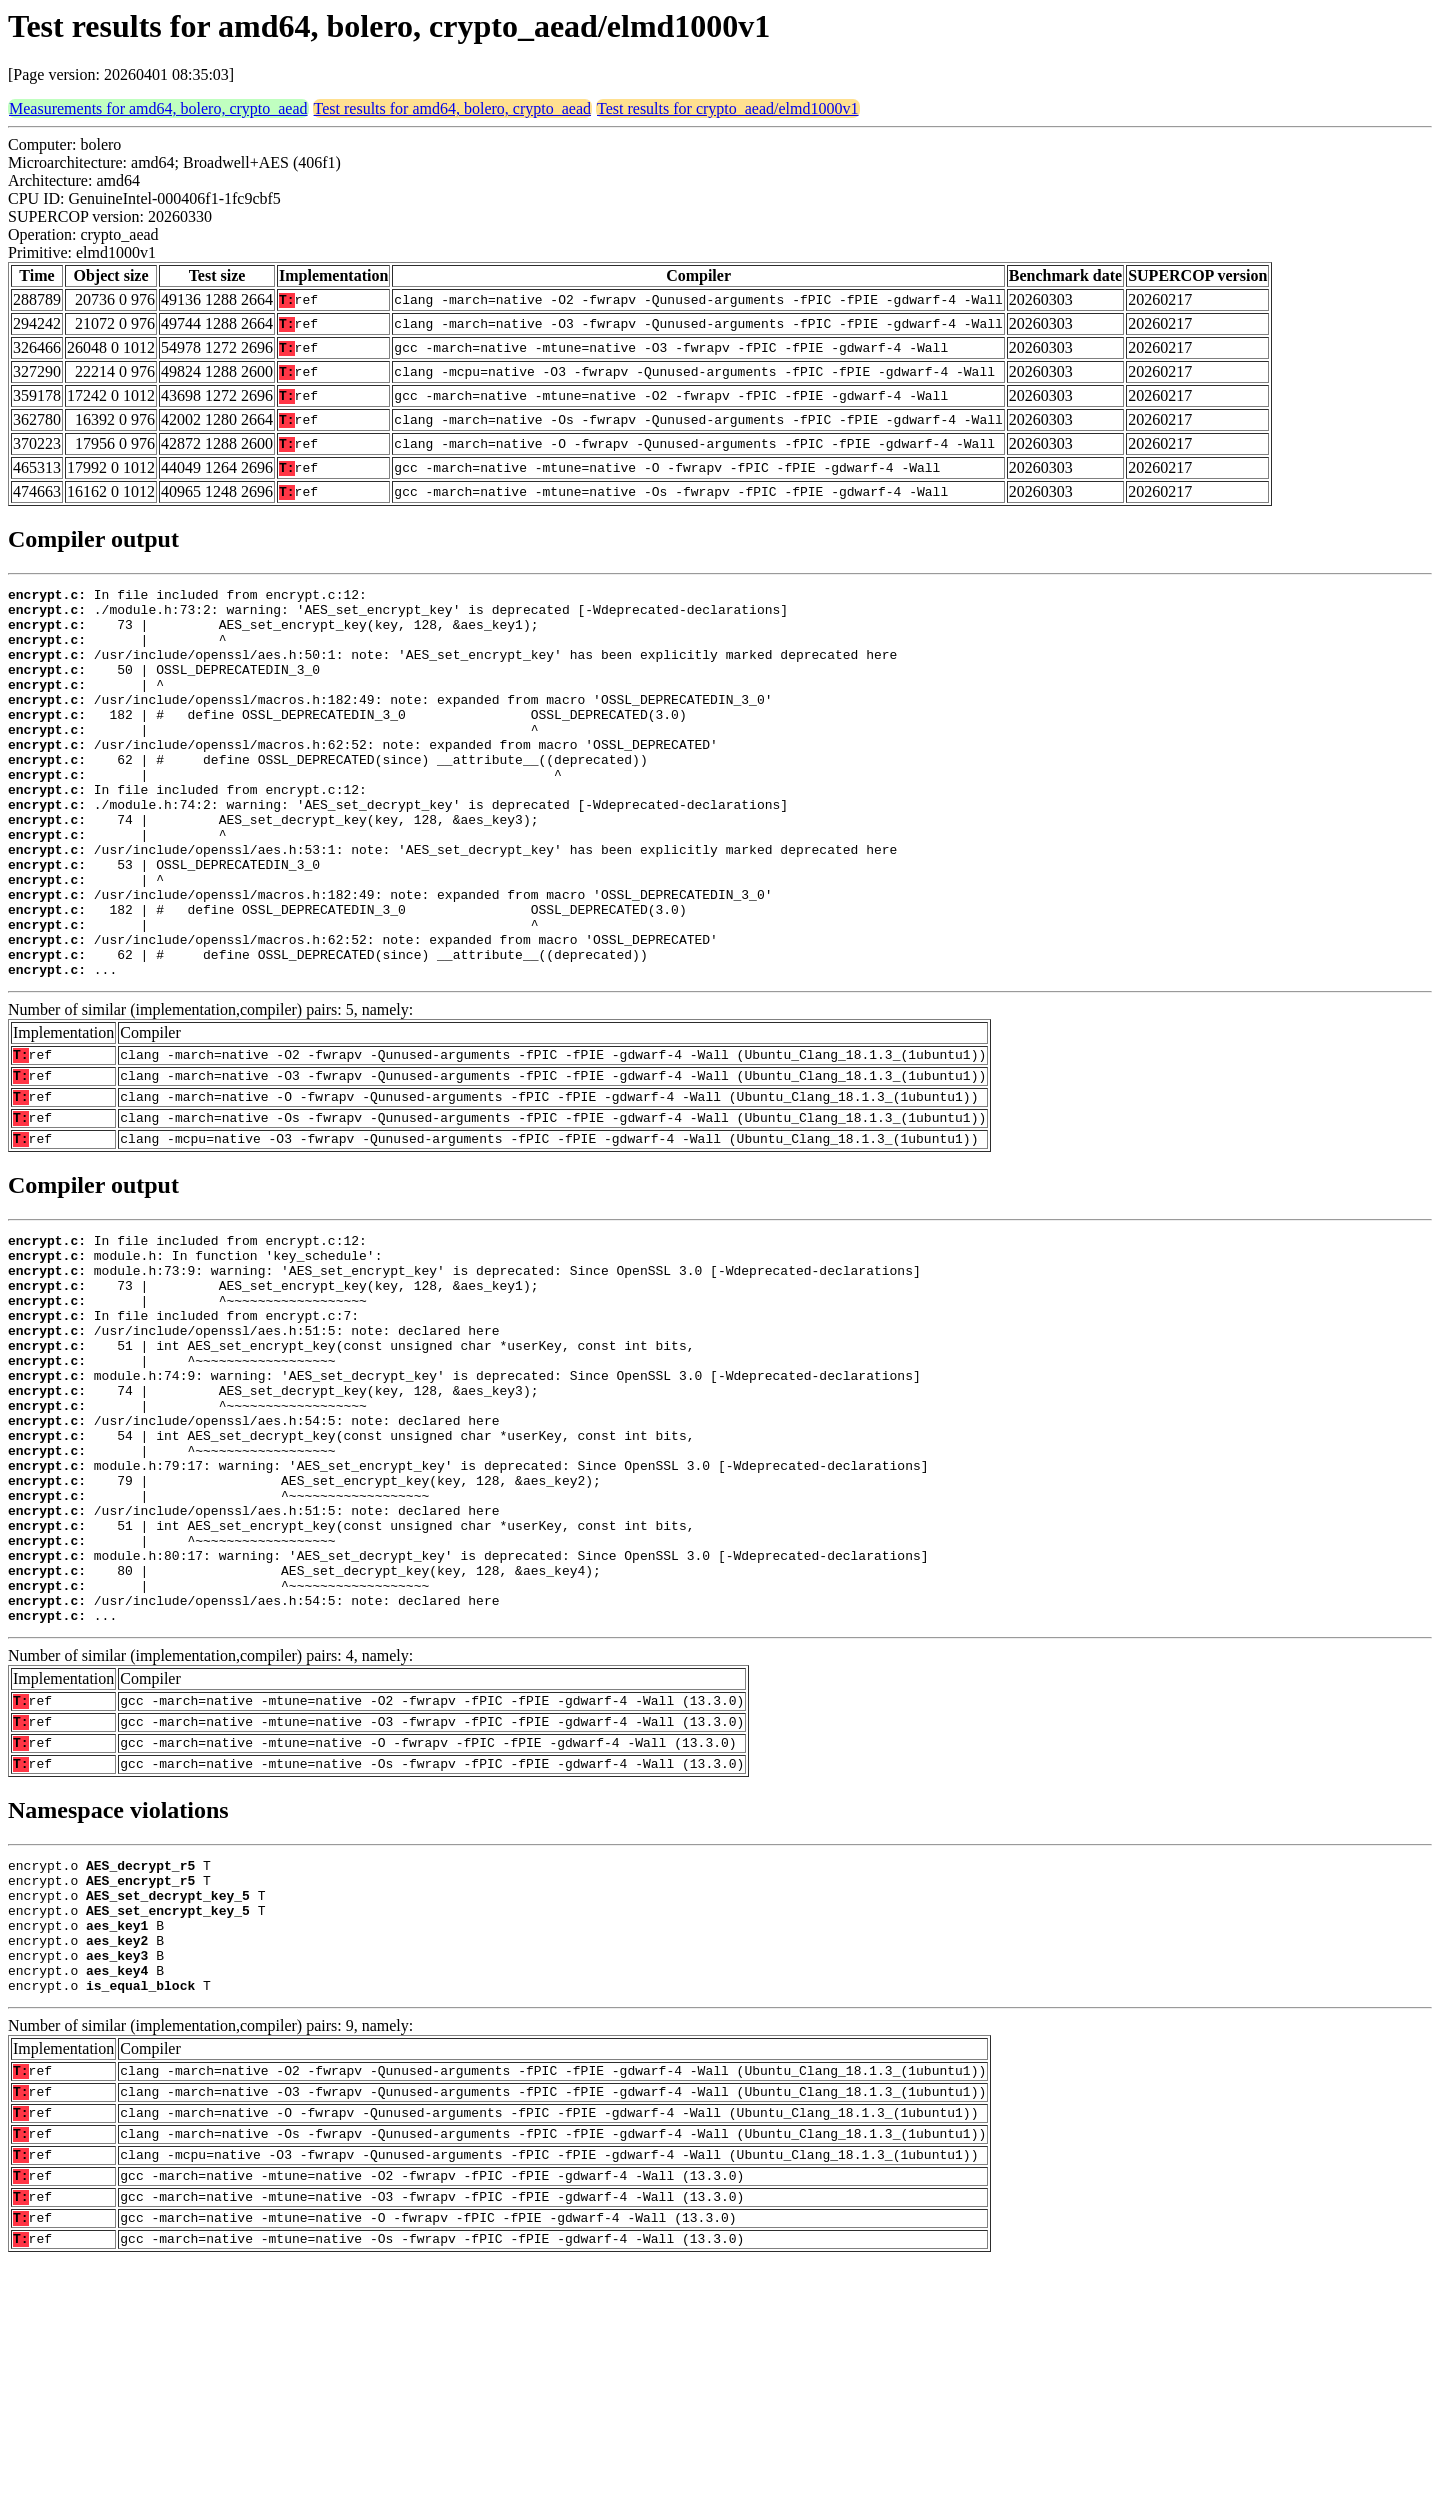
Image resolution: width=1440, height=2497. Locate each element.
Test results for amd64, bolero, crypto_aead (452, 108)
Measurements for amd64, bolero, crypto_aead (158, 108)
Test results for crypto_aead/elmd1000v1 (727, 108)
